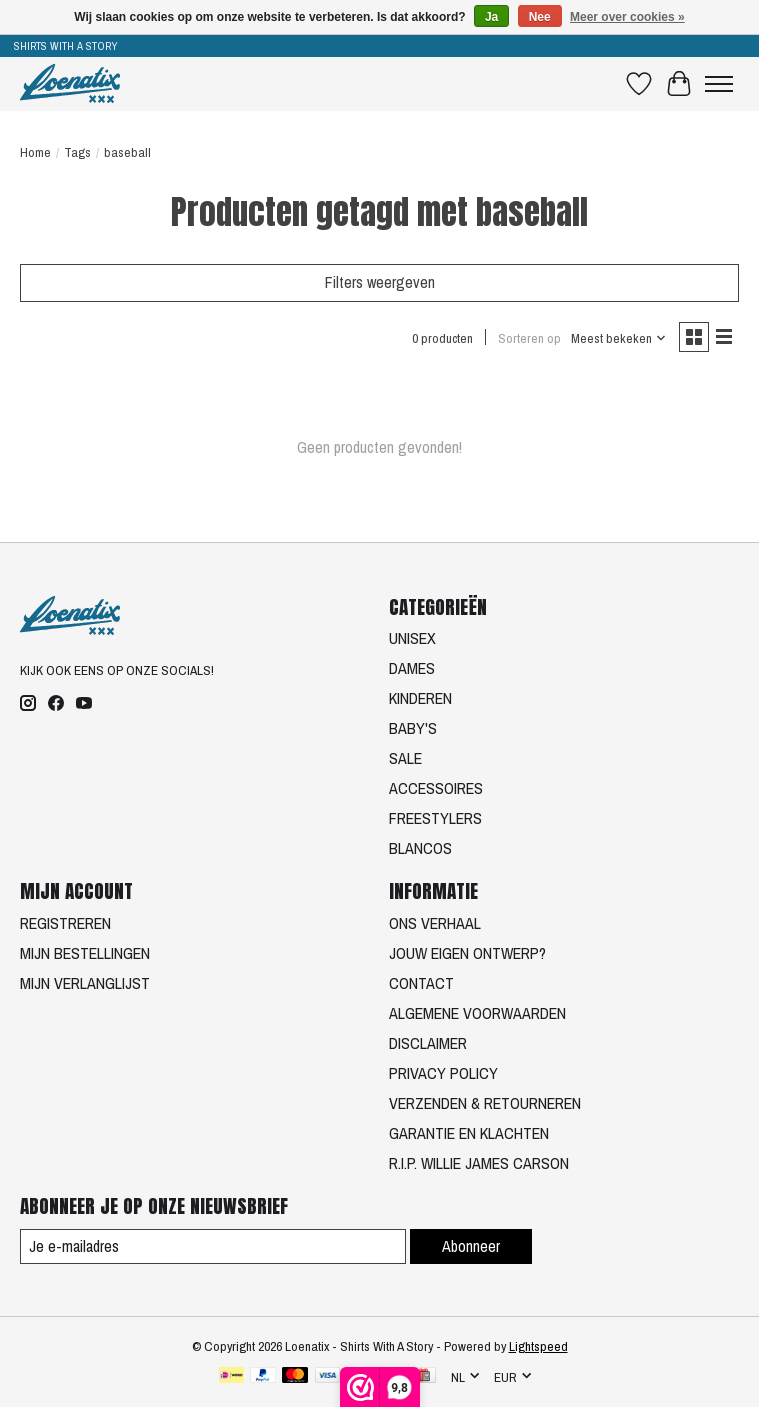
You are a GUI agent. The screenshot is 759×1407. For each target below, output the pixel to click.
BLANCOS (420, 848)
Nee (540, 17)
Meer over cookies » (627, 17)
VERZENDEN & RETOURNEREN (485, 1103)
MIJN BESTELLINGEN (85, 953)
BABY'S (413, 728)
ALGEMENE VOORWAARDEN (477, 1013)
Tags (77, 152)
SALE (405, 758)
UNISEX (412, 638)
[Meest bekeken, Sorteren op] (619, 338)
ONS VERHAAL (435, 923)
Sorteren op (529, 338)
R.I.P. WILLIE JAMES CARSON (479, 1163)
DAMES (412, 668)
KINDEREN (420, 698)
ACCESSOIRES (436, 788)
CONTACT (421, 983)
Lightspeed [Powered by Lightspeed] (538, 1346)
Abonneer (471, 1246)
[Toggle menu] (719, 84)
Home (35, 152)
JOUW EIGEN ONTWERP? (467, 953)
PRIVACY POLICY (443, 1073)
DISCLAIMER (428, 1043)
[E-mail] (213, 1246)
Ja (491, 17)
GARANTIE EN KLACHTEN (469, 1133)
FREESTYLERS (435, 818)
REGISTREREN (65, 923)
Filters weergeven (380, 282)
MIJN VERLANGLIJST (85, 983)
